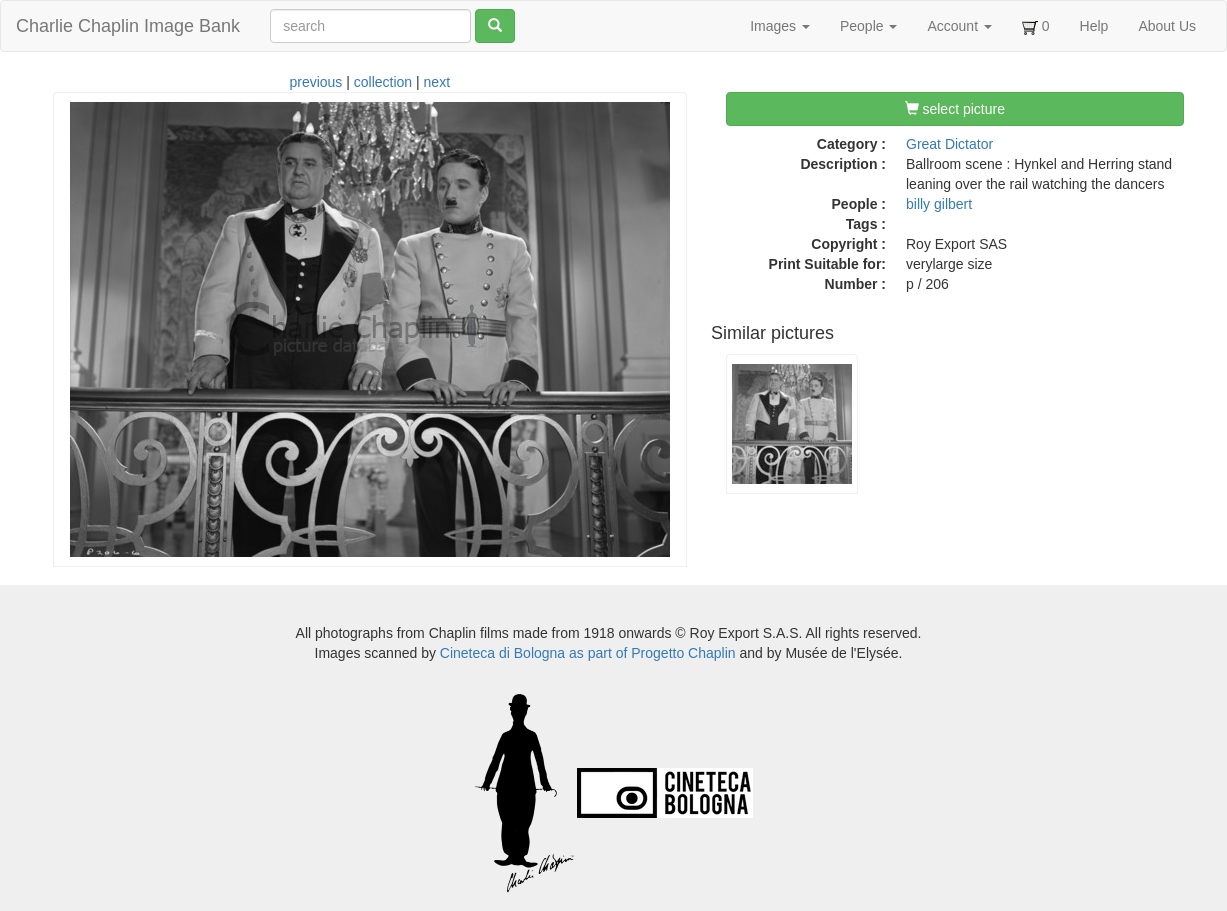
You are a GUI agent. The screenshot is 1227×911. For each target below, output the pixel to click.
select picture (955, 109)
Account (959, 26)
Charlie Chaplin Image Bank (128, 26)
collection (383, 82)
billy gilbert (939, 204)
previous (315, 82)
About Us (1167, 26)
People (868, 26)
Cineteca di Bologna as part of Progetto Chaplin (588, 653)
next (437, 82)
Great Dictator (949, 144)
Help (1094, 26)
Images (780, 26)
